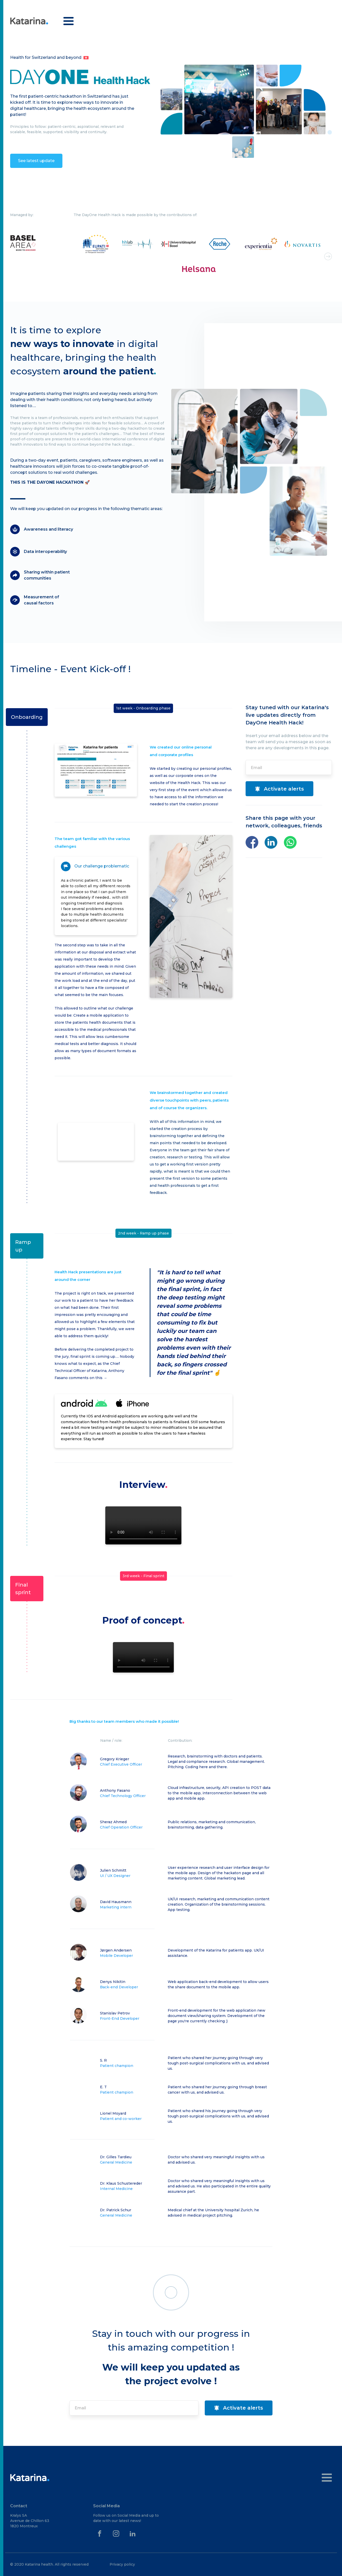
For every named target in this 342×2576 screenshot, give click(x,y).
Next (328, 256)
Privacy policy (122, 2564)
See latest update (36, 160)
